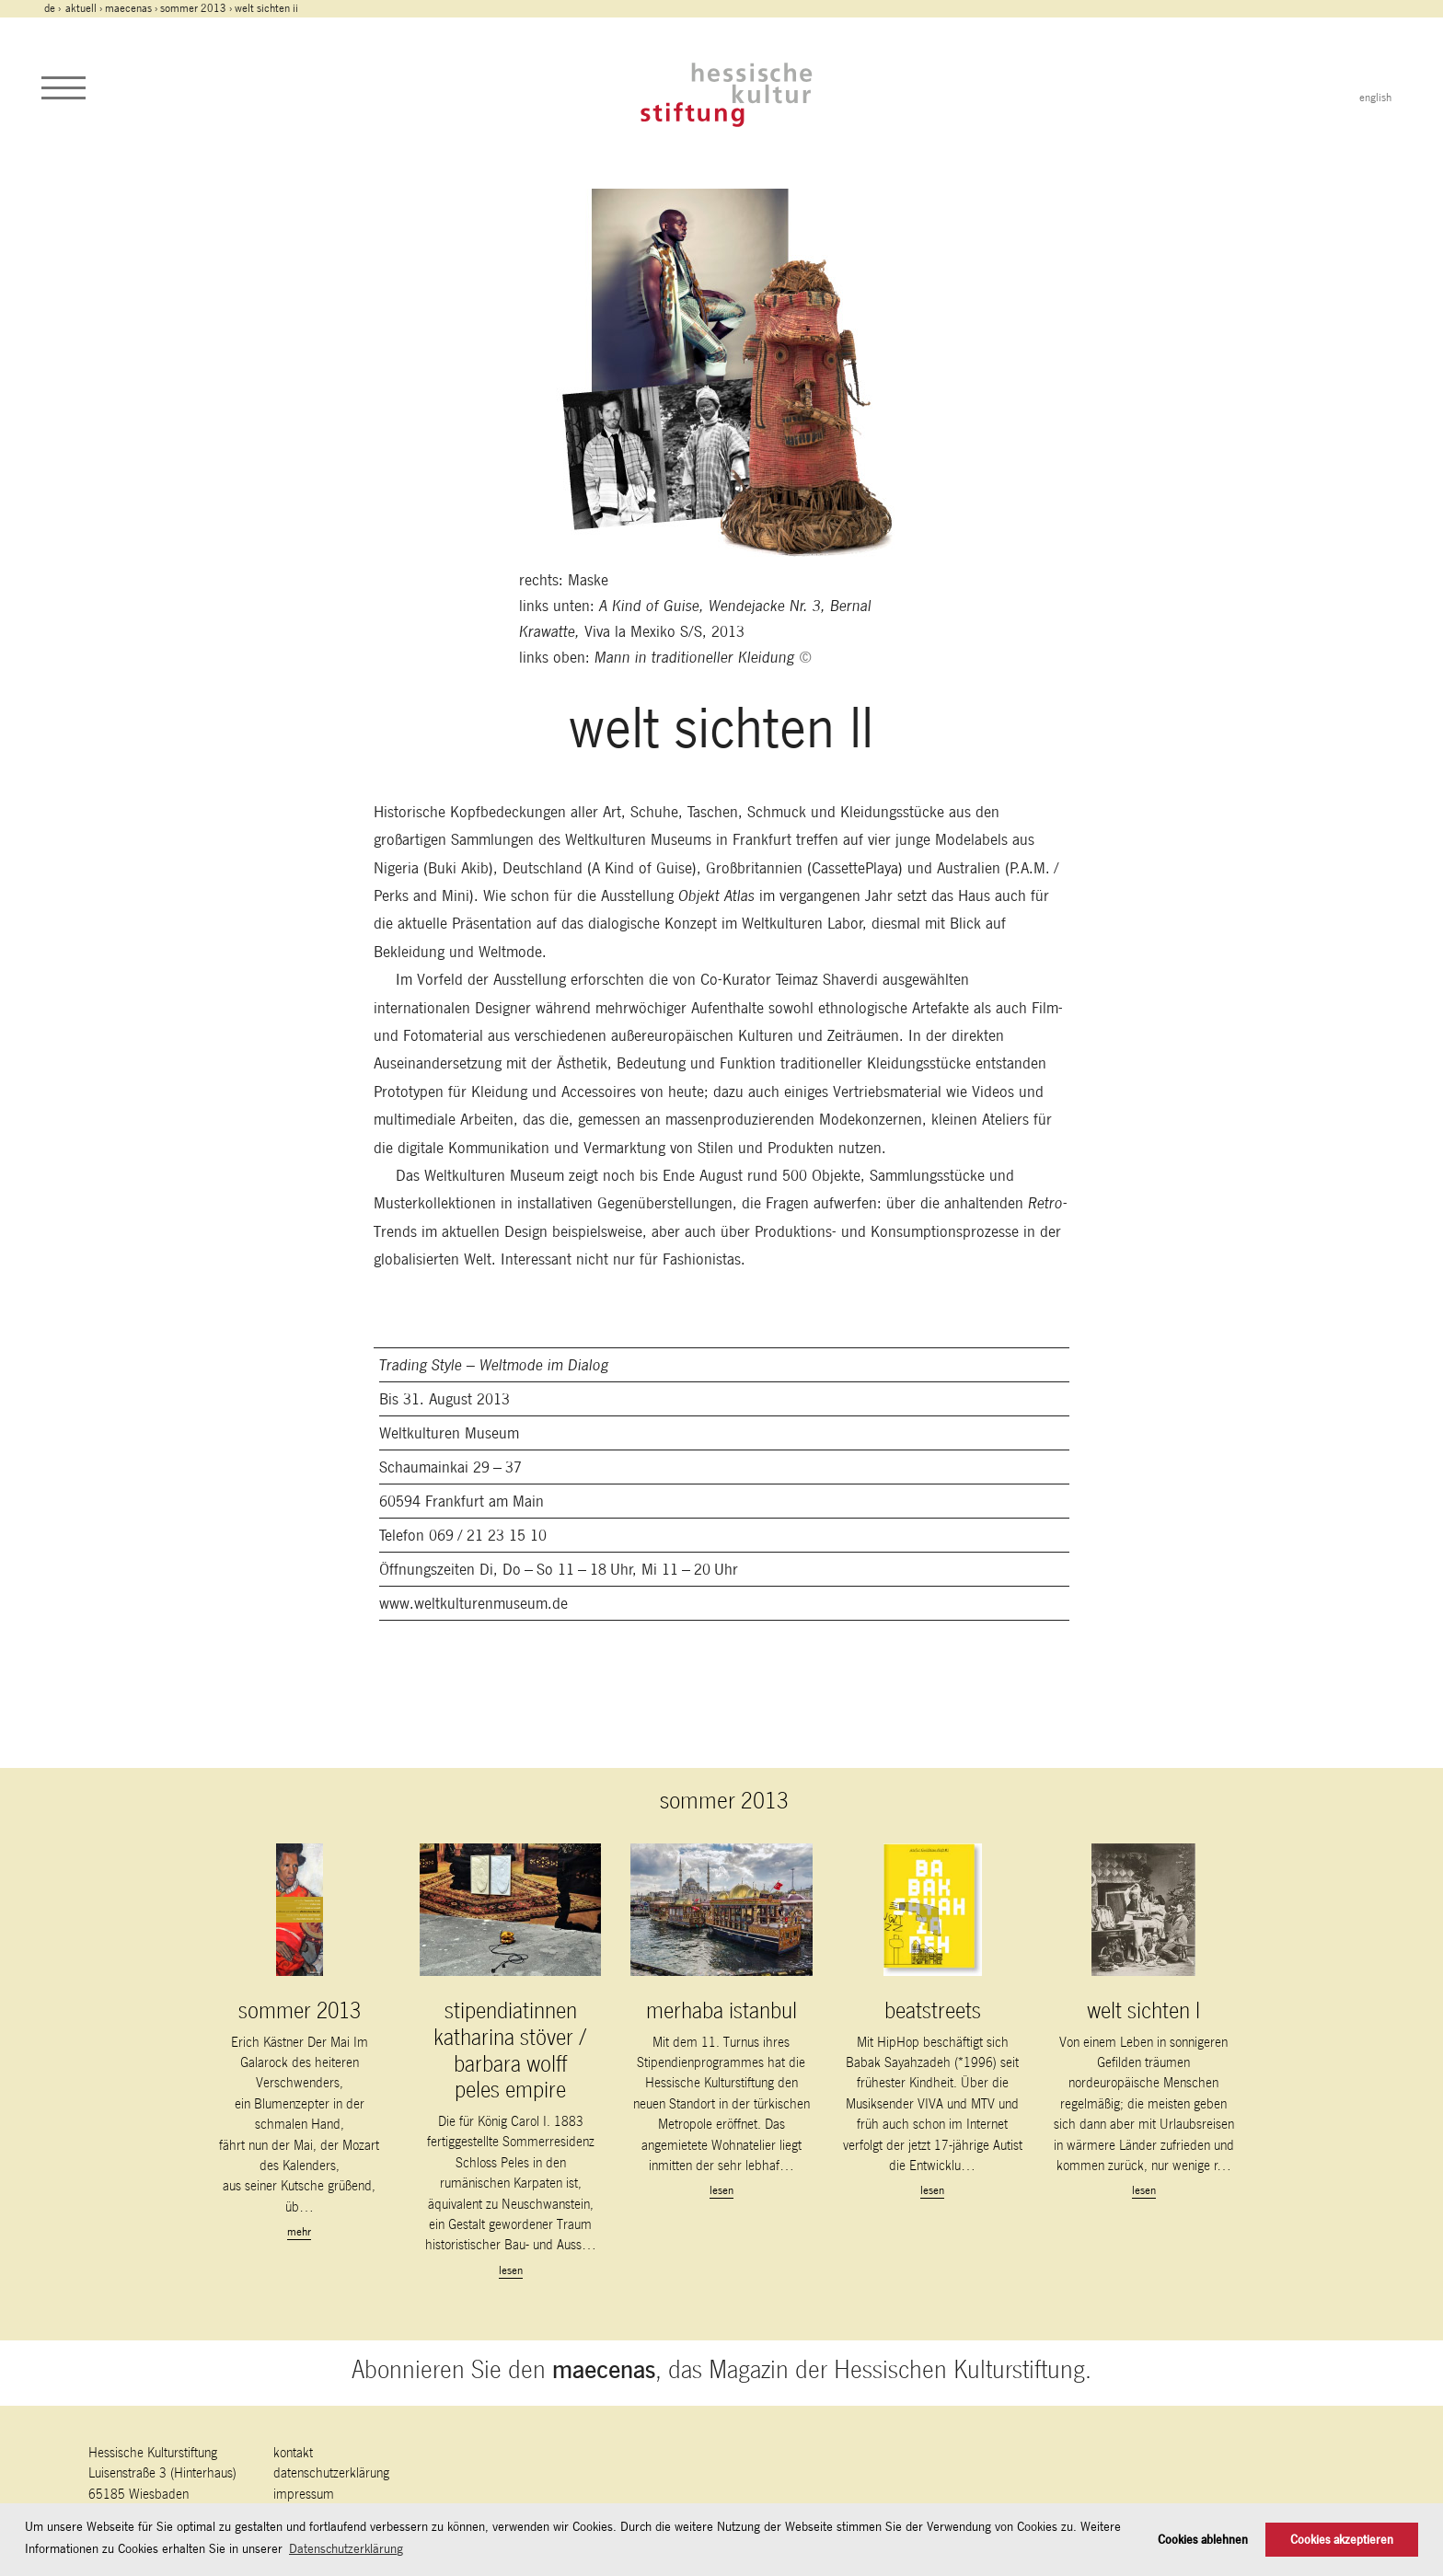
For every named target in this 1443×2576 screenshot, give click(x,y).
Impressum (303, 2493)
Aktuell (81, 8)
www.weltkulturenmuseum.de (473, 1603)
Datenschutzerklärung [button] (346, 2548)
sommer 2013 (193, 8)
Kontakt (293, 2452)
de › (53, 8)
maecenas (128, 8)
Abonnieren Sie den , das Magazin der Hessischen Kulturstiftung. (721, 2369)
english (1375, 97)
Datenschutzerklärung (331, 2472)
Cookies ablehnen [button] (1203, 2540)
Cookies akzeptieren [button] (1341, 2540)
